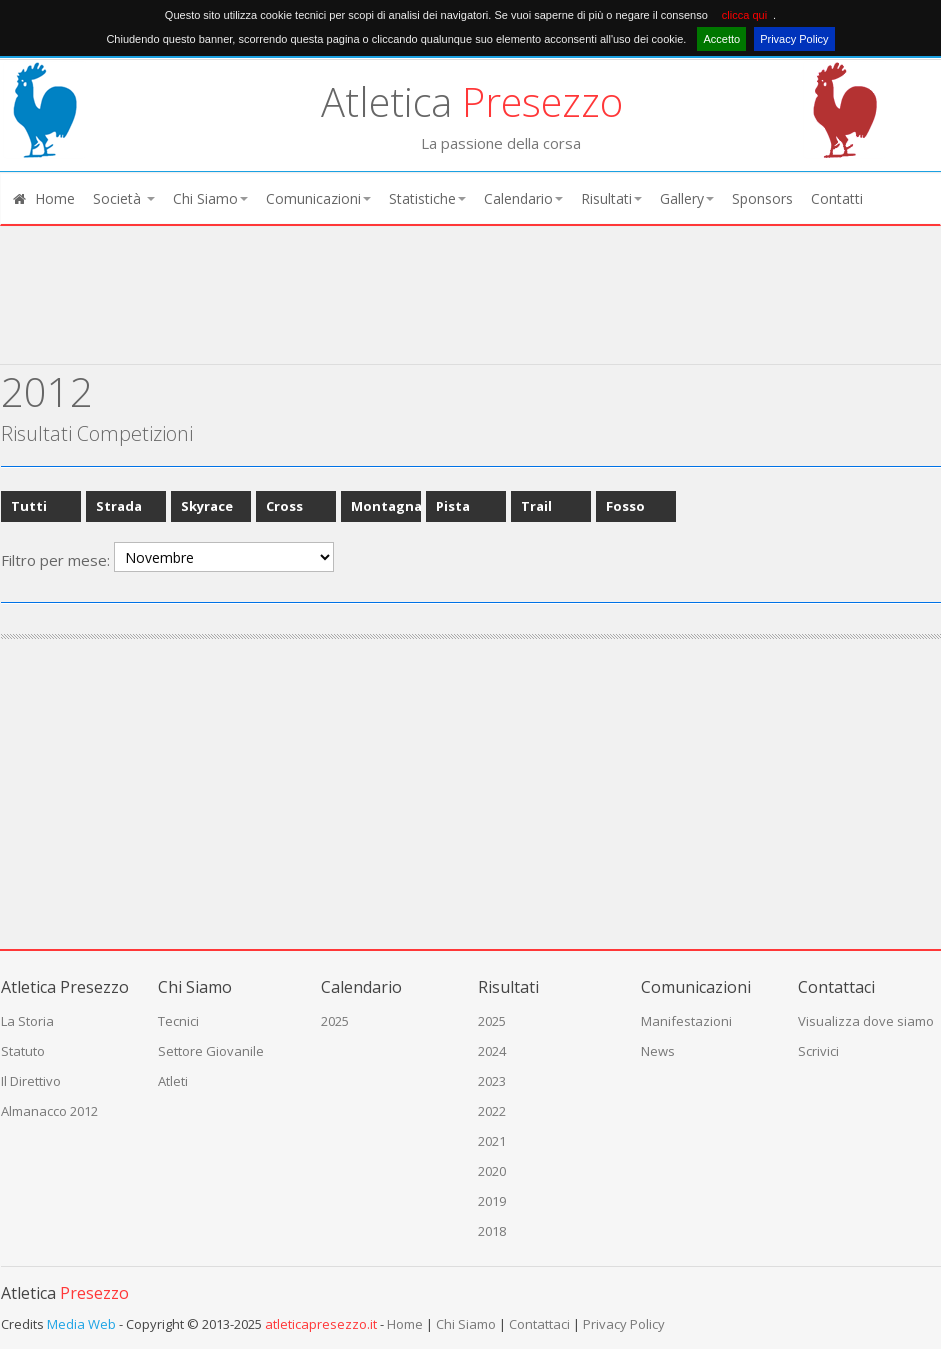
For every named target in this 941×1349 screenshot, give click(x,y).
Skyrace (207, 506)
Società (124, 198)
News (658, 1051)
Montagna (386, 506)
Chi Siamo (210, 198)
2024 (492, 1051)
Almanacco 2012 (49, 1111)
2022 (492, 1111)
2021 (492, 1141)
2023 (492, 1081)
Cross (284, 506)
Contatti (837, 198)
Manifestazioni (686, 1021)
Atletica (472, 101)
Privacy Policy (794, 39)
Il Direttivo (31, 1081)
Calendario (523, 198)
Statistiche (427, 198)
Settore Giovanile (211, 1051)
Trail (536, 506)
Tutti (29, 506)
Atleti (173, 1081)
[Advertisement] (461, 312)
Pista (453, 506)
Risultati (611, 198)
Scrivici (818, 1051)
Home (43, 198)
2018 (492, 1231)
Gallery (687, 198)
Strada (119, 506)
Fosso (625, 506)
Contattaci (539, 1324)
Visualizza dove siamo (866, 1021)
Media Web (81, 1324)
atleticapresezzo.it (321, 1324)
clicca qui (744, 15)
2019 (492, 1201)
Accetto (721, 39)
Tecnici (178, 1021)
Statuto (23, 1051)
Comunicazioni (318, 198)
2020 (492, 1171)
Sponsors (762, 198)
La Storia (27, 1021)
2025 (335, 1021)
